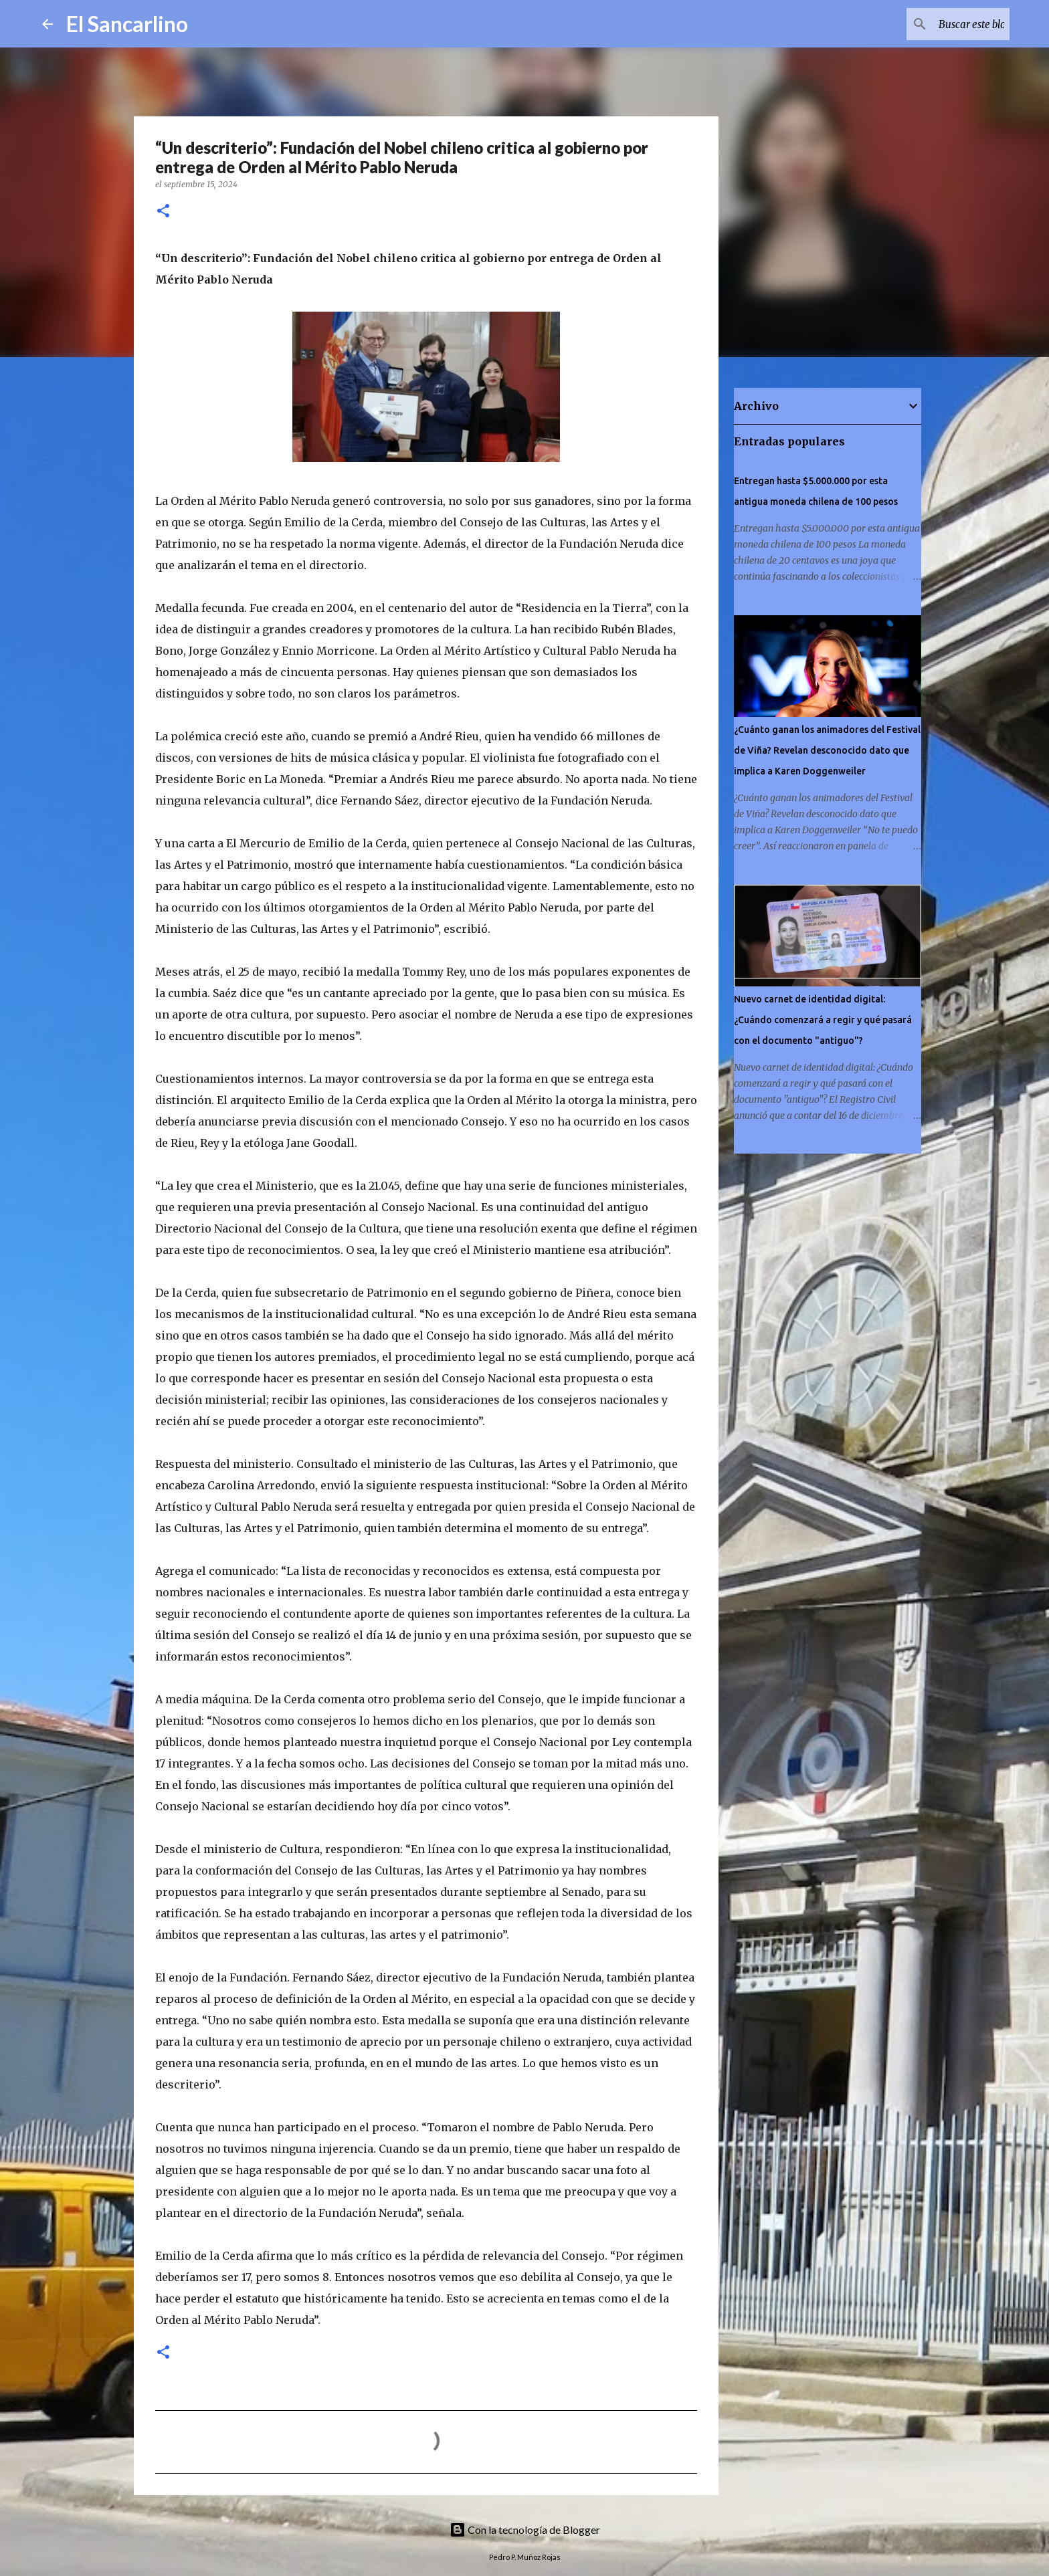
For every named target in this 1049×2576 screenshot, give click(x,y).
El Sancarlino (127, 24)
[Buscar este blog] (939, 24)
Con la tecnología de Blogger (525, 2529)
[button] (163, 212)
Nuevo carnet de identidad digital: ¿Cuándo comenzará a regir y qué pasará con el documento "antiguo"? (823, 1020)
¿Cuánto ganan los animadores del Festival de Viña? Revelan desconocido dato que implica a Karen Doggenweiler (827, 750)
